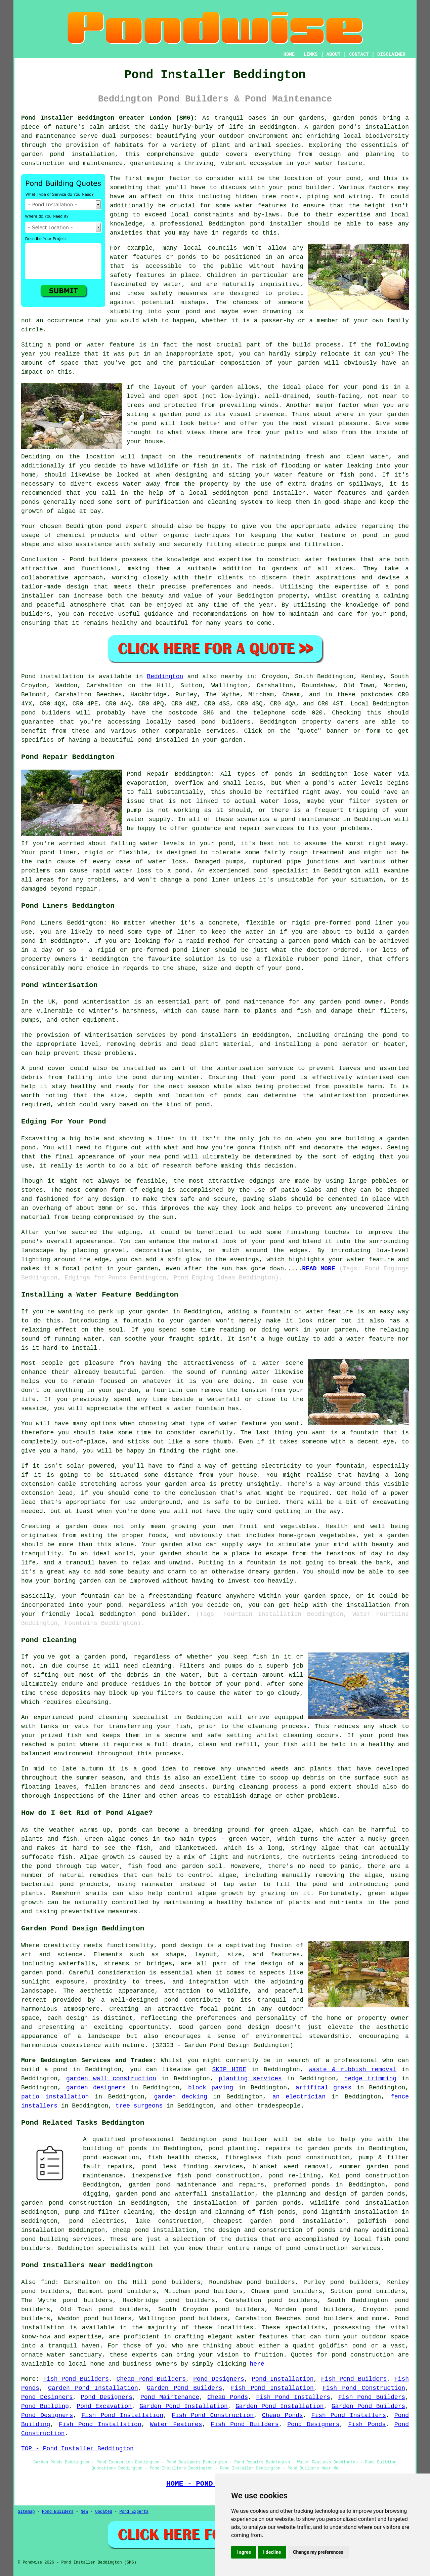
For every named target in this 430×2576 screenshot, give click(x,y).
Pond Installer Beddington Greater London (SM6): (109, 118)
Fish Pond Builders (76, 2379)
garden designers (96, 2087)
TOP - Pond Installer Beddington (77, 2448)
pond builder (245, 2139)
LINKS (310, 54)
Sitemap (26, 2511)
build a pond (44, 2069)
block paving (210, 2087)
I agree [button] (243, 2552)
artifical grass (323, 2087)
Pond (28, 676)
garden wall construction (111, 2078)
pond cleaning (103, 1717)
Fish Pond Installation (272, 2388)
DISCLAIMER (391, 54)
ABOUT (334, 54)
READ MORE (318, 1268)
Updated (103, 2511)
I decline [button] (272, 2552)
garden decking (180, 2096)
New (84, 2511)
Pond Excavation (104, 2406)
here (257, 2364)
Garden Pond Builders (184, 2388)
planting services (250, 2078)
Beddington (165, 676)
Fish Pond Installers (293, 2397)
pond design (182, 1945)
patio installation (55, 2096)
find (48, 2282)
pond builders (46, 712)
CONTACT (359, 54)
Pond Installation (282, 2379)
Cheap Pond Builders (151, 2379)
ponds (368, 118)
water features (262, 2336)
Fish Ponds (367, 2424)
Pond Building (45, 2406)
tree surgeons (139, 2105)
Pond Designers (218, 2379)
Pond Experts (134, 2511)
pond (353, 178)
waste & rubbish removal (352, 2069)
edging (153, 1190)
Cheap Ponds (227, 2397)
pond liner (342, 959)
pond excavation (111, 2157)
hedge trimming (370, 2078)
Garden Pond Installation (93, 2388)
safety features (137, 275)
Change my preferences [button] (318, 2552)
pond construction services (333, 2248)
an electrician (299, 2096)
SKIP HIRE (229, 2069)
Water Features (176, 2424)
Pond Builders (58, 2511)
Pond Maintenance (169, 2397)
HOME (289, 54)
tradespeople (279, 2105)
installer (289, 493)
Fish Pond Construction (363, 2388)
